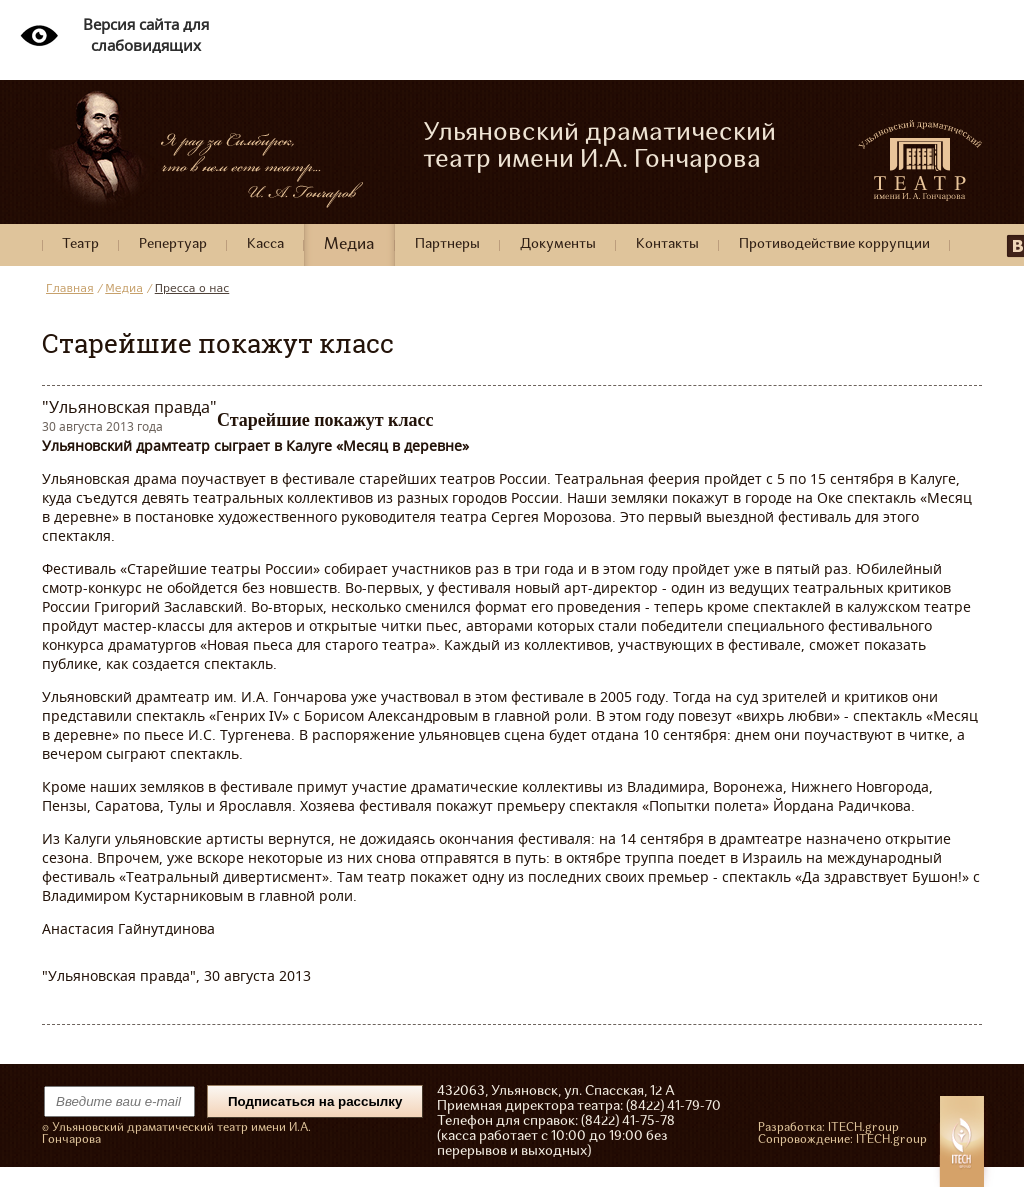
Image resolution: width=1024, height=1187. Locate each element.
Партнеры (447, 244)
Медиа (349, 245)
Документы (558, 244)
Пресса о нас (192, 288)
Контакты (667, 244)
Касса (265, 244)
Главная (70, 288)
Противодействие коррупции (834, 244)
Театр (80, 244)
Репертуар (173, 244)
